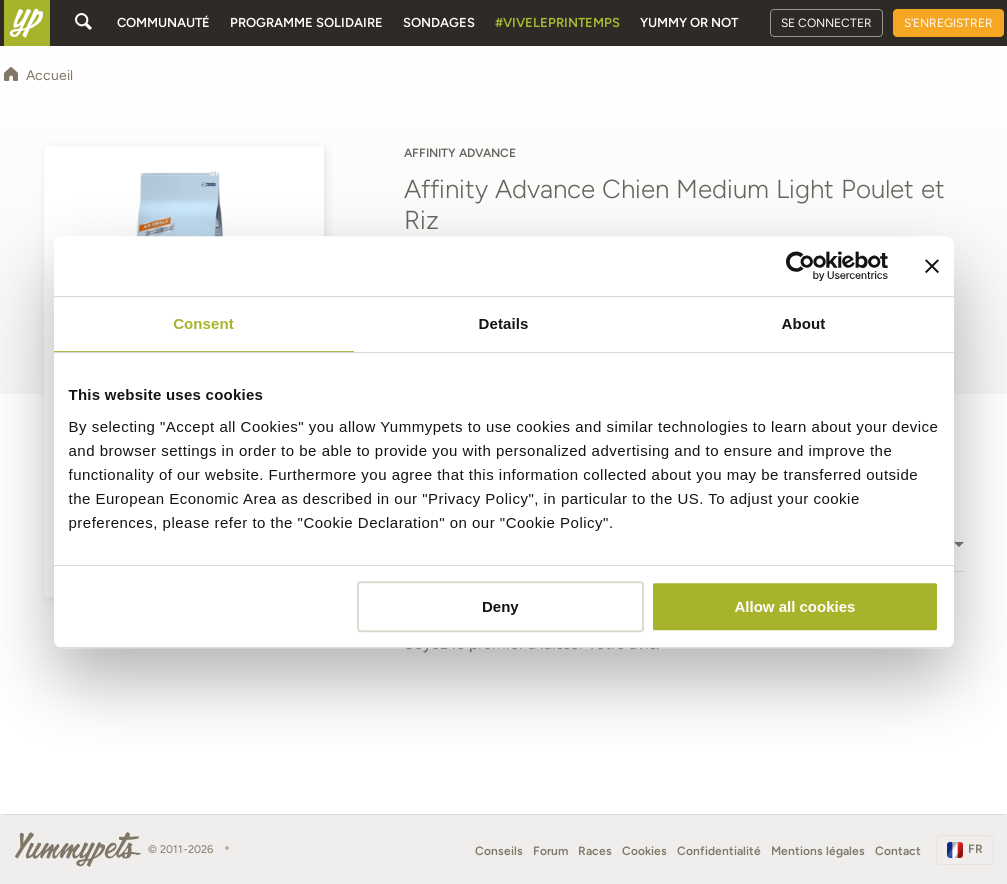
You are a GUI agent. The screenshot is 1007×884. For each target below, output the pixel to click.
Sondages (439, 22)
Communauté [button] (163, 22)
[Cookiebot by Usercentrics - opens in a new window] (800, 266)
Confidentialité (719, 851)
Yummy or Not (689, 22)
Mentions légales (818, 851)
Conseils (499, 851)
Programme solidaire (306, 22)
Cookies (644, 851)
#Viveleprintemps (557, 22)
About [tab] (804, 323)
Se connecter (826, 23)
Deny (500, 606)
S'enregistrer (948, 23)
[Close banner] (932, 266)
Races (595, 851)
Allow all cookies (795, 606)
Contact (898, 851)
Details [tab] (504, 323)
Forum (550, 851)
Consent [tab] (203, 323)
